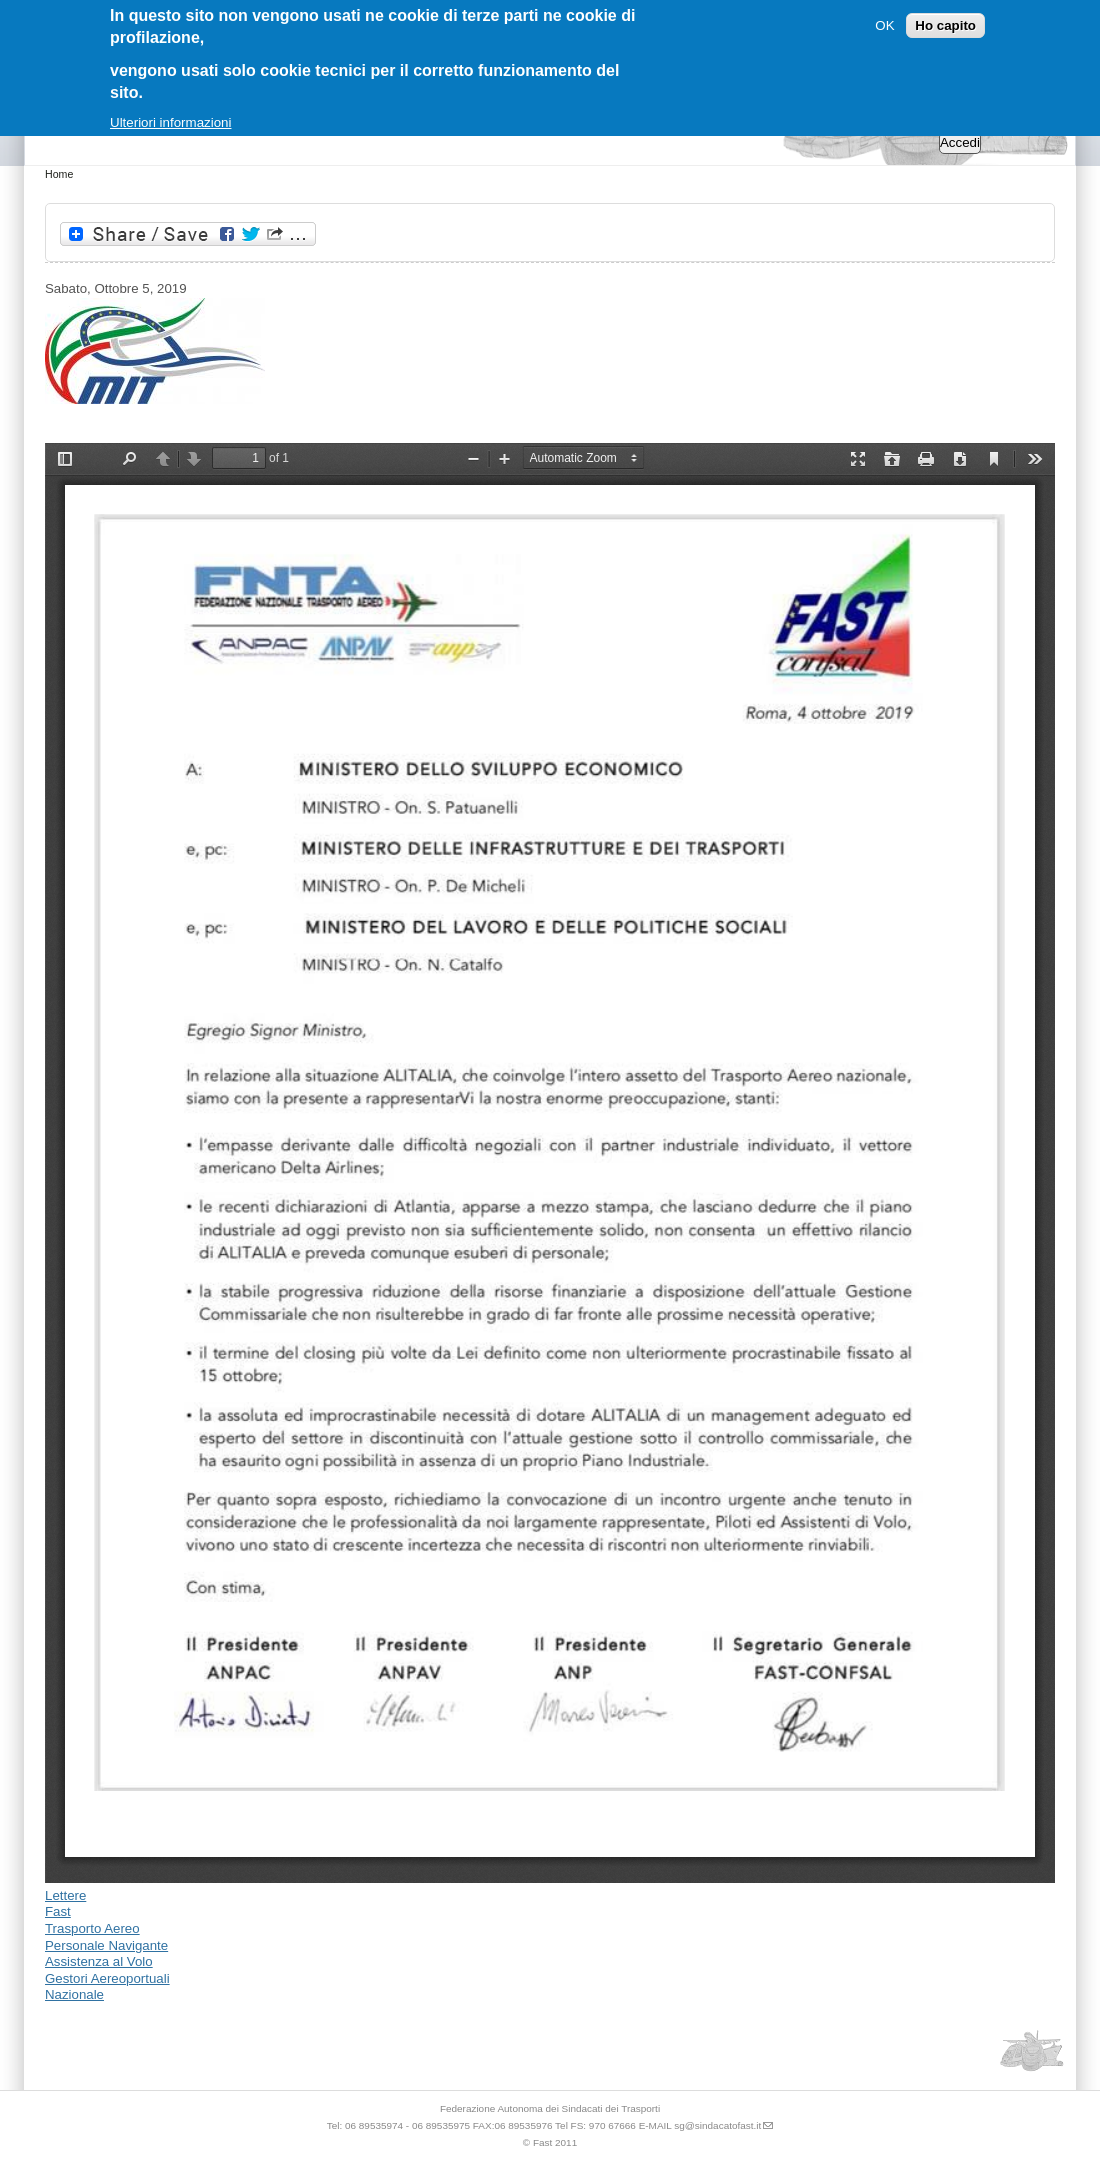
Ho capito (945, 25)
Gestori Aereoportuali (107, 1978)
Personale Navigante (106, 1945)
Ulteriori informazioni (170, 122)
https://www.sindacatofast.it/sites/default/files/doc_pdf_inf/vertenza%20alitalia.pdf (550, 1163)
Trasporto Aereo (92, 1928)
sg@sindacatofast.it (717, 2125)
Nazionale (74, 1994)
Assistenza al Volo (99, 1961)
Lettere (65, 1895)
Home (59, 174)
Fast (58, 1911)
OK (884, 25)
